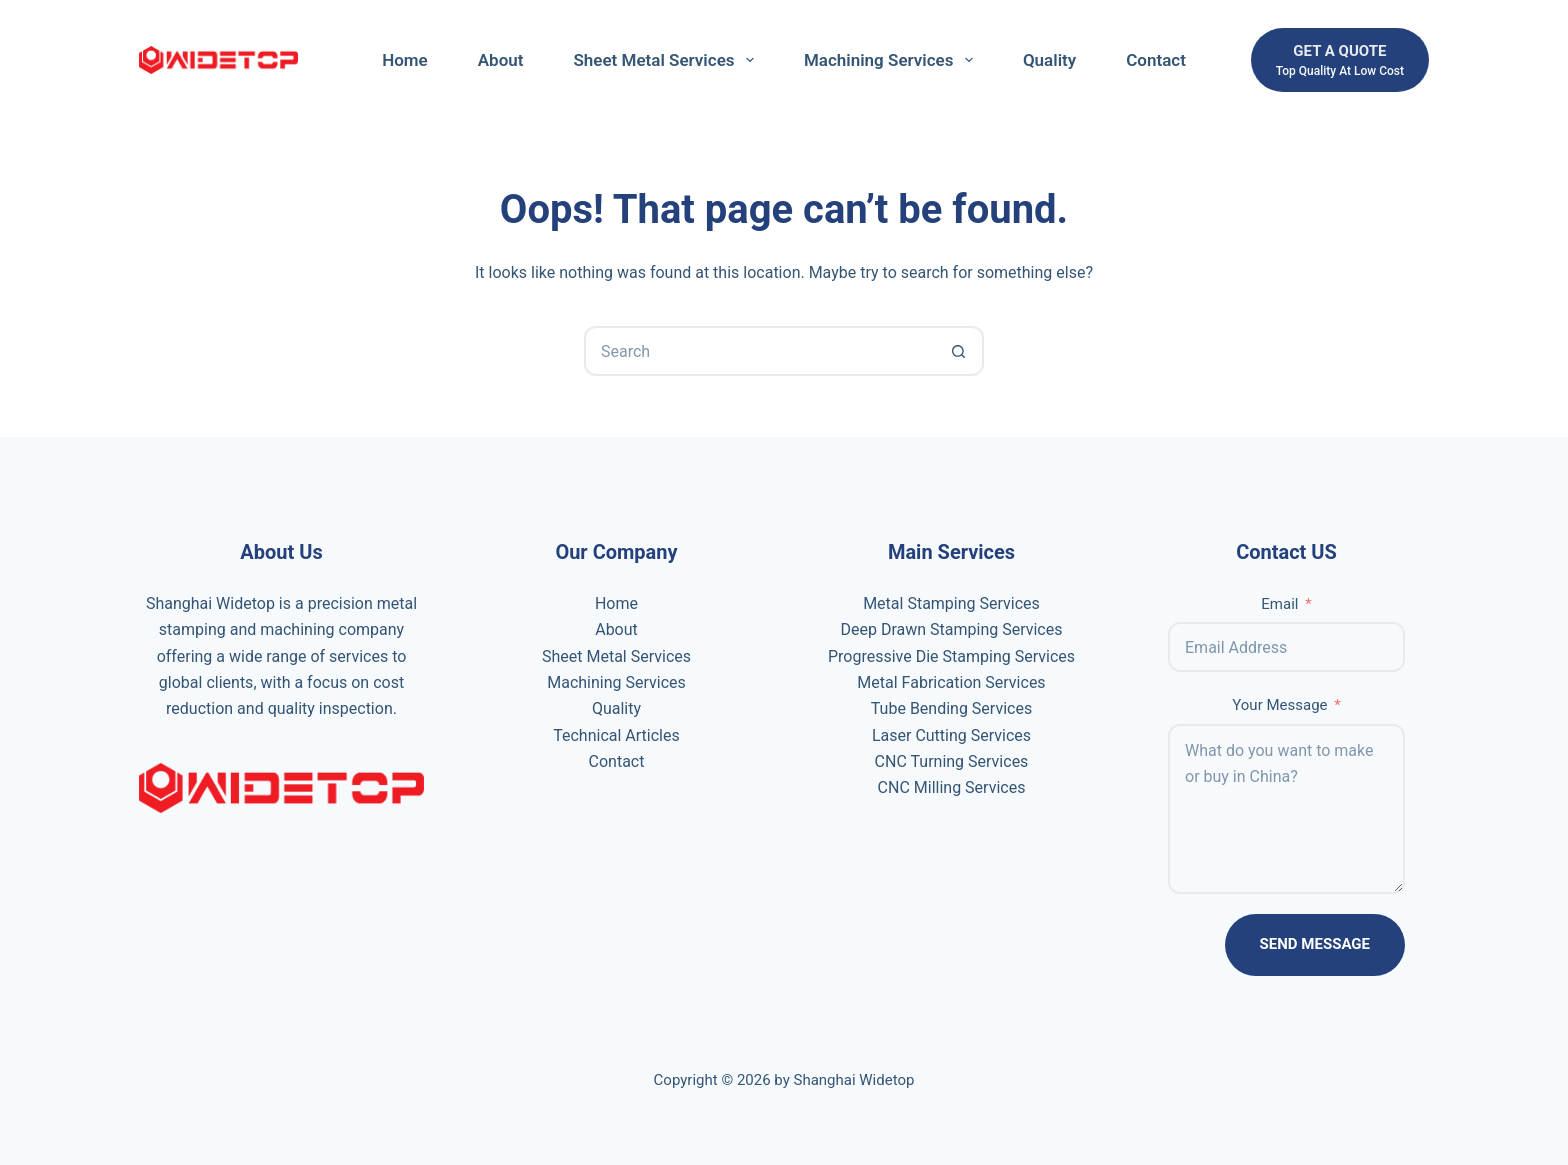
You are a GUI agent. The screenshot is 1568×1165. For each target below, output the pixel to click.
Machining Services (892, 60)
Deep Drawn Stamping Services (951, 629)
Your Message (1279, 705)
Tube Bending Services (951, 708)
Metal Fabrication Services (951, 682)
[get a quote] (1340, 60)
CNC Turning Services (952, 761)
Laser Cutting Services (951, 735)
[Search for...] (759, 351)
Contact (1156, 60)
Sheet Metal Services (667, 60)
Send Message (1315, 944)
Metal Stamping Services (951, 603)
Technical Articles (616, 735)
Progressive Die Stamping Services (951, 656)
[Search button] (959, 351)
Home (405, 60)
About (501, 60)
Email (1279, 604)
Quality (1049, 60)
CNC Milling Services (952, 787)
